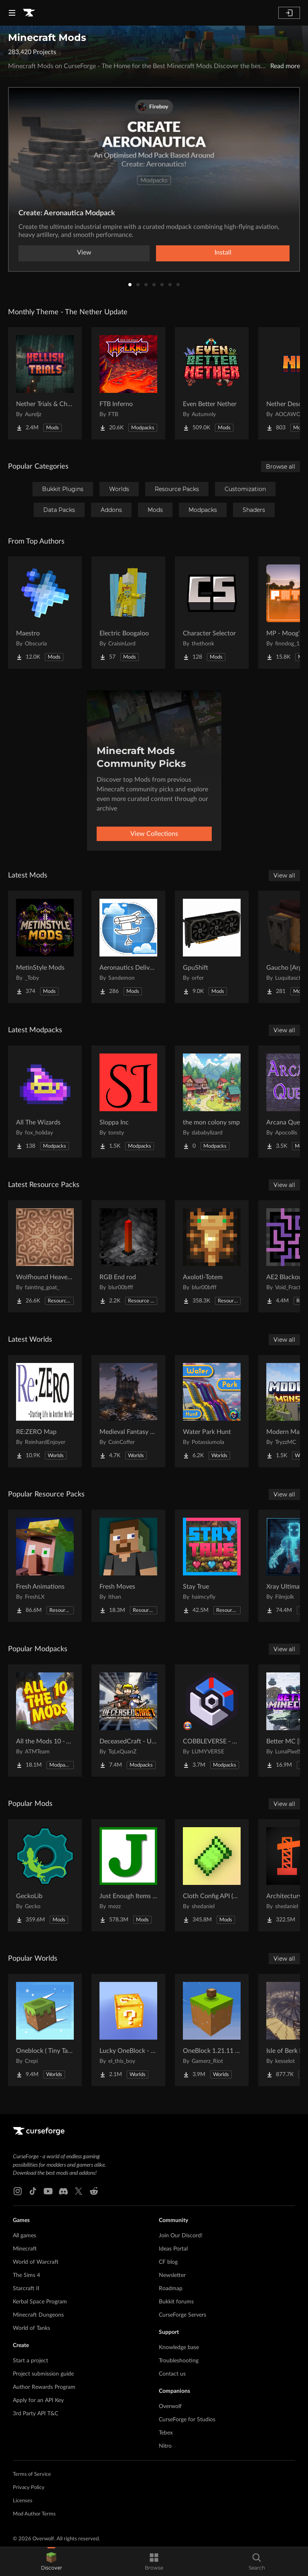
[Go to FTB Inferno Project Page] (128, 383)
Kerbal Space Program (40, 2302)
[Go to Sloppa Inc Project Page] (128, 1101)
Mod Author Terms (34, 2514)
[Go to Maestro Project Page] (45, 612)
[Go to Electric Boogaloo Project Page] (128, 612)
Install (223, 252)
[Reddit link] (94, 2191)
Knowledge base (179, 2347)
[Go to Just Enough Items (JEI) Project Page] (128, 1875)
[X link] (78, 2191)
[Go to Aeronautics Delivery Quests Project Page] (128, 947)
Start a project (30, 2361)
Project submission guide (43, 2374)
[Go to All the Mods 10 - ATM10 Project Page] (45, 1720)
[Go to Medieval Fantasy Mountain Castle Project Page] (128, 1411)
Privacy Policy (29, 2487)
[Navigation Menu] (12, 13)
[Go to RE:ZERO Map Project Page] (45, 1411)
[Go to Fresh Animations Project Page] (45, 1566)
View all (284, 875)
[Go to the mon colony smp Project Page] (212, 1101)
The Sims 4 (26, 2275)
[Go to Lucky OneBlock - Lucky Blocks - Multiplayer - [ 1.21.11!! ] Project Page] (128, 2030)
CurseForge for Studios (187, 2419)
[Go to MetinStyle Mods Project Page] (45, 947)
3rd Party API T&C (35, 2413)
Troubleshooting (179, 2361)
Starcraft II (26, 2288)
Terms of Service (32, 2474)
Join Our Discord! (181, 2235)
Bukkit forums (176, 2302)
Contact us (172, 2374)
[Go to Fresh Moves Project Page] (128, 1566)
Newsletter (172, 2275)
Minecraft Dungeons (38, 2315)
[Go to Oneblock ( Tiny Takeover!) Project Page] (45, 2030)
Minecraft (25, 2249)
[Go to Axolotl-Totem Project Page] (212, 1256)
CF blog (168, 2262)
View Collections (154, 834)
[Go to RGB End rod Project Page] (128, 1256)
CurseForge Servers (182, 2315)
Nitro (165, 2446)
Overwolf (170, 2406)
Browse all (280, 466)
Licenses (22, 2500)
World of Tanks (31, 2328)
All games (24, 2235)
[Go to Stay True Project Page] (212, 1566)
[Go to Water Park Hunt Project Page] (212, 1411)
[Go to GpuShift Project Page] (212, 947)
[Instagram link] (17, 2191)
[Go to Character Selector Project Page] (212, 612)
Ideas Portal (173, 2249)
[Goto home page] (28, 12)
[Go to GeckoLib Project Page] (45, 1875)
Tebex (166, 2433)
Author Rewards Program (44, 2387)
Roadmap (170, 2288)
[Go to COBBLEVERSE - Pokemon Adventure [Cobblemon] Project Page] (212, 1720)
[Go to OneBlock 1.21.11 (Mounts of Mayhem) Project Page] (212, 2030)
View (84, 252)
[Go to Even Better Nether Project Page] (212, 383)
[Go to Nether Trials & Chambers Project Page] (45, 383)
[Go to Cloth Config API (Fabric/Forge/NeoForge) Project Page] (212, 1875)
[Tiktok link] (33, 2191)
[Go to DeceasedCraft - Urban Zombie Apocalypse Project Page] (128, 1720)
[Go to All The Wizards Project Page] (45, 1101)
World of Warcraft (36, 2262)
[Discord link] (63, 2191)
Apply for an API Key (38, 2400)
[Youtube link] (48, 2191)
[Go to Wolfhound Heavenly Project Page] (45, 1256)
